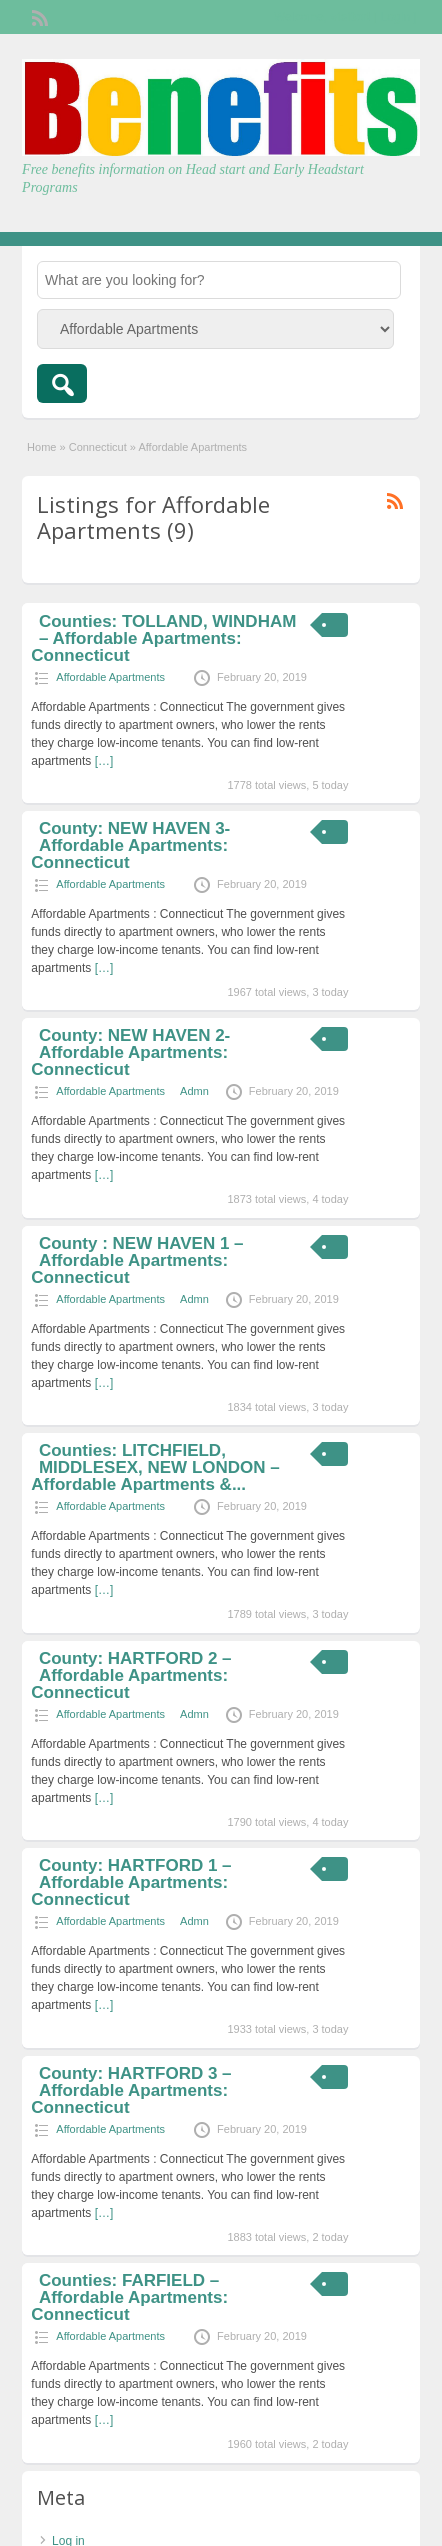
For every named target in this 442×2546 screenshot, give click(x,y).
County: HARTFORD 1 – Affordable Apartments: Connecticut (131, 1882)
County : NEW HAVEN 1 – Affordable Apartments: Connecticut (137, 1260)
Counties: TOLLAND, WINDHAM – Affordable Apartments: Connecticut (163, 638)
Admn (194, 1091)
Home (41, 447)
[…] (104, 761)
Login (395, 17)
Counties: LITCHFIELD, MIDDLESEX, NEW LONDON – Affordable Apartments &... (155, 1467)
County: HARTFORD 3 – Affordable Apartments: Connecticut (131, 2090)
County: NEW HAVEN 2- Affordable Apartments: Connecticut (130, 1052)
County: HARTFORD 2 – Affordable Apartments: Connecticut (131, 1675)
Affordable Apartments (110, 677)
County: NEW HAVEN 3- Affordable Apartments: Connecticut (130, 845)
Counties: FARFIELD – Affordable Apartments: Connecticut (129, 2297)
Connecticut (98, 447)
